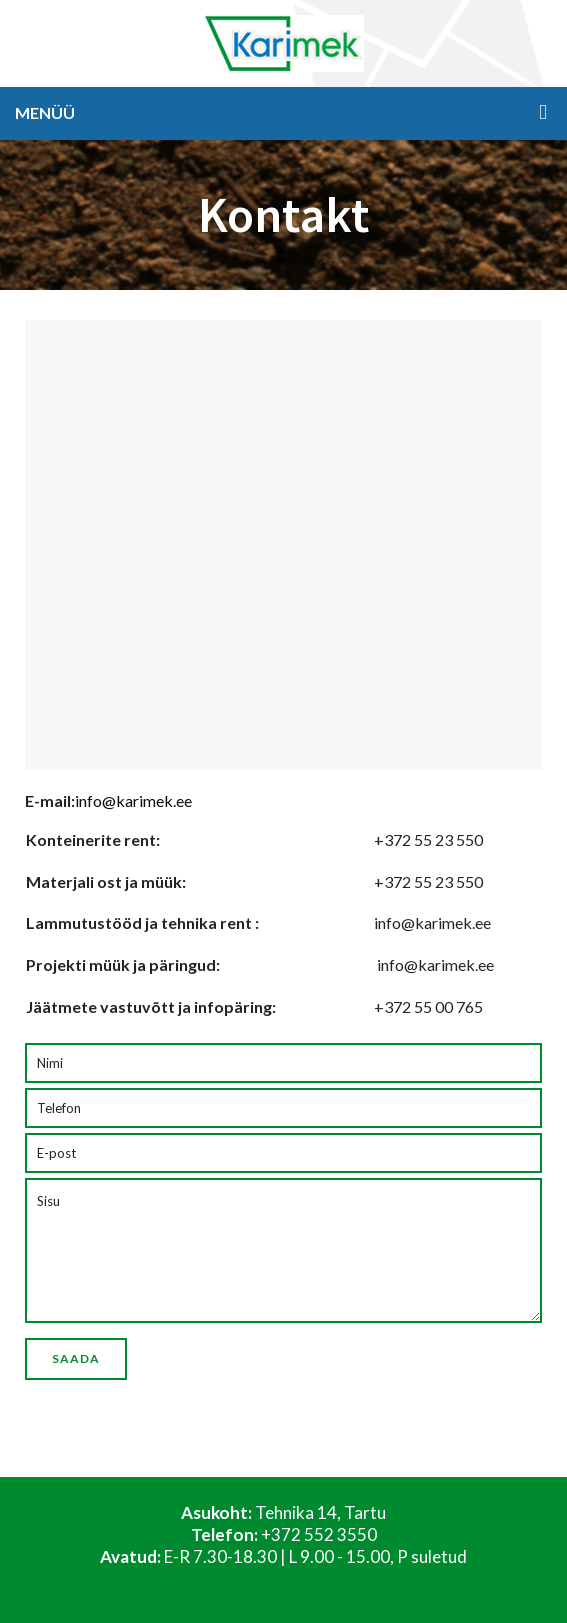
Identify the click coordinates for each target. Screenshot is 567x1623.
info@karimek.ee (133, 800)
